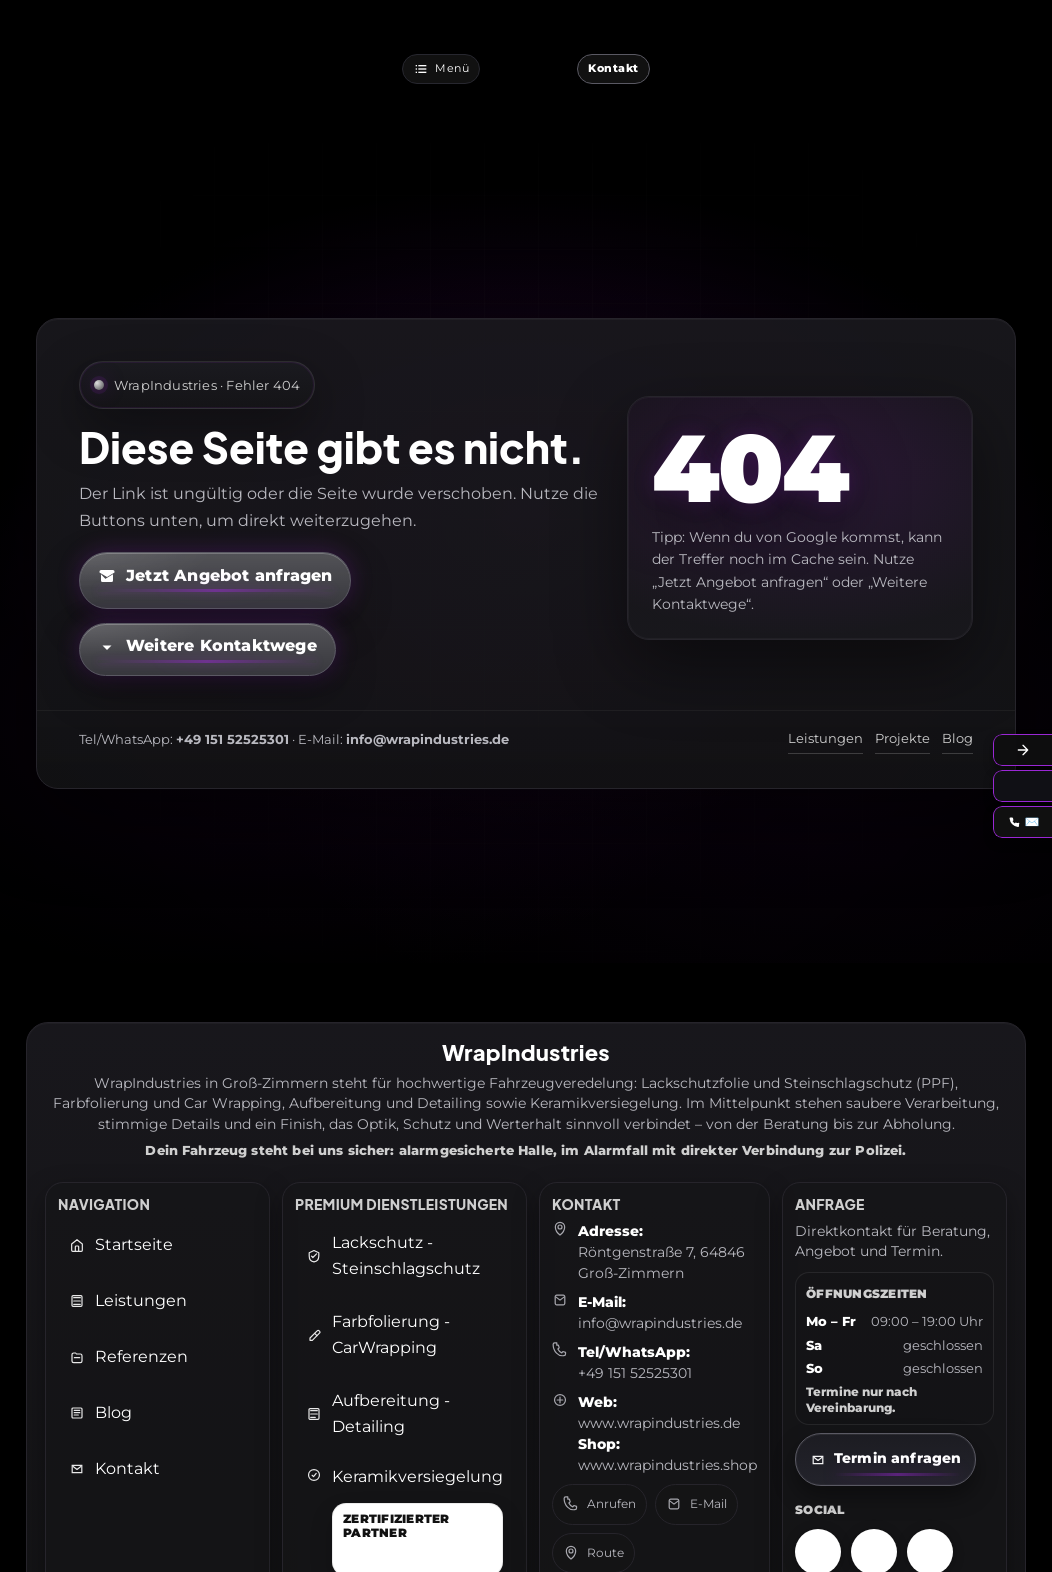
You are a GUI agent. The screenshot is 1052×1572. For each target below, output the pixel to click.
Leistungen (825, 738)
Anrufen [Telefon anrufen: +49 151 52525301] (599, 1504)
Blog (957, 738)
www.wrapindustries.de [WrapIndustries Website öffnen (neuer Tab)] (659, 1423)
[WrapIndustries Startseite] (528, 68)
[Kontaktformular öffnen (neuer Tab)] (215, 580)
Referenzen (128, 1356)
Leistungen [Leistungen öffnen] (128, 1300)
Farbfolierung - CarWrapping (378, 1334)
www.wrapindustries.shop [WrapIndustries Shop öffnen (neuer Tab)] (667, 1465)
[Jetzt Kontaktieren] (613, 69)
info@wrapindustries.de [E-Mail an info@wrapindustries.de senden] (660, 1323)
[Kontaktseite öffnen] (885, 1459)
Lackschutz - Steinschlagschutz (393, 1255)
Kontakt (114, 1468)
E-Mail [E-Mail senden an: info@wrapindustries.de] (696, 1504)
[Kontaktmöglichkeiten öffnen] (207, 649)
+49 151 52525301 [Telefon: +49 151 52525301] (635, 1373)
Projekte (902, 738)
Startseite (121, 1244)
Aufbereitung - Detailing (378, 1413)
